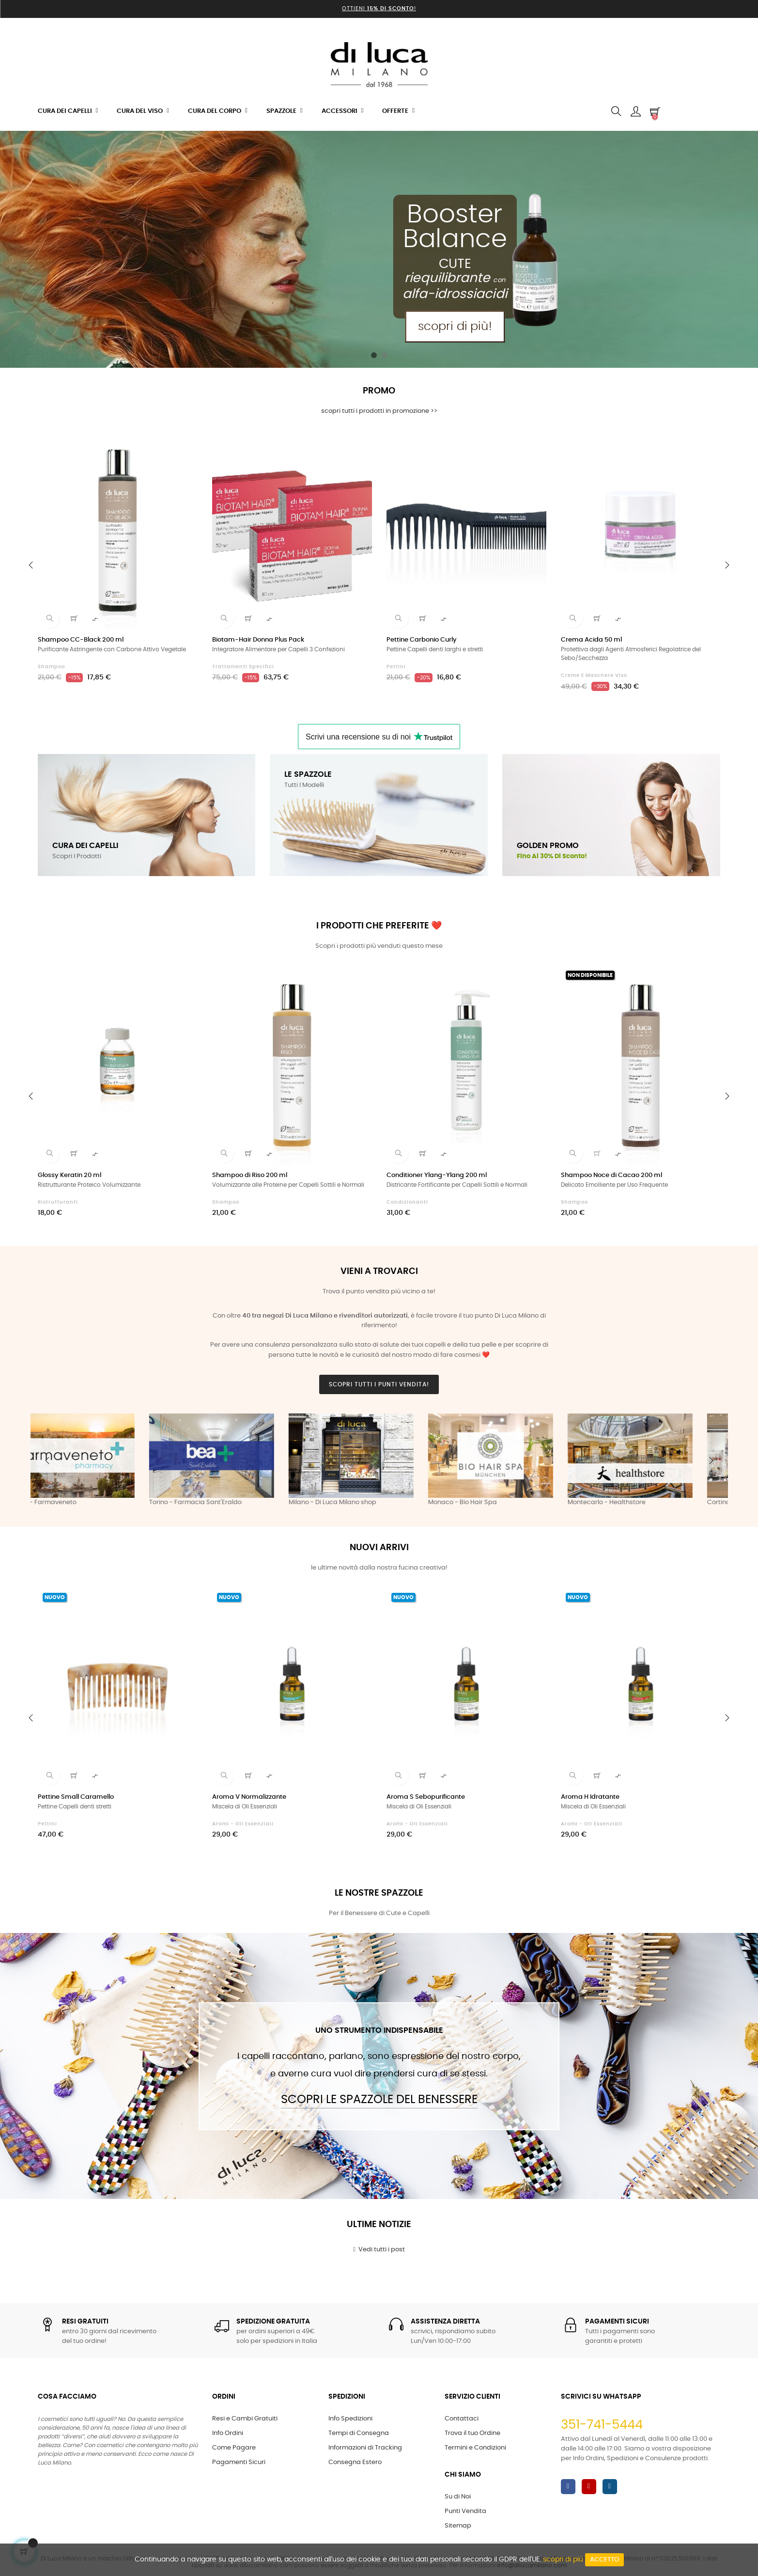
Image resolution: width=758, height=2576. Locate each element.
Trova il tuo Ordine (472, 2433)
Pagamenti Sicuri (238, 2462)
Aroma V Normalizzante (249, 1797)
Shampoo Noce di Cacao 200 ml (611, 1175)
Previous (47, 1460)
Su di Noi (458, 2497)
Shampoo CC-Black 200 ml (81, 640)
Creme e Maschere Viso (594, 675)
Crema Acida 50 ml (591, 640)
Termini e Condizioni (475, 2448)
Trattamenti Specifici (243, 666)
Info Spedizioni (350, 2419)
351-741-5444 (602, 2425)
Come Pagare (234, 2448)
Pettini (396, 666)
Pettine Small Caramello (76, 1797)
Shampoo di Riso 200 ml (249, 1175)
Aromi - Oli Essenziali (243, 1824)
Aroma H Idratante (590, 1797)
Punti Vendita (465, 2511)
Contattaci (462, 2419)
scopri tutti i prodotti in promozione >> (379, 411)
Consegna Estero (355, 2462)
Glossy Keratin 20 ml (69, 1175)
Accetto (604, 2560)
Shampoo (51, 666)
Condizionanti (407, 1202)
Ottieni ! (379, 8)
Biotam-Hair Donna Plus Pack (258, 640)
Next (711, 1460)
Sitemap (458, 2526)
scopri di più (563, 2559)
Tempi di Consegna (358, 2433)
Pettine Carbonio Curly (422, 640)
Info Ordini (227, 2433)
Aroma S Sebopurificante (426, 1797)
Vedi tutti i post (379, 2249)
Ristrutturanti (58, 1202)
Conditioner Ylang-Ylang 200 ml (437, 1175)
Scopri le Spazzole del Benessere (379, 2099)
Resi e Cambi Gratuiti (245, 2419)
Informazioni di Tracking (365, 2448)
